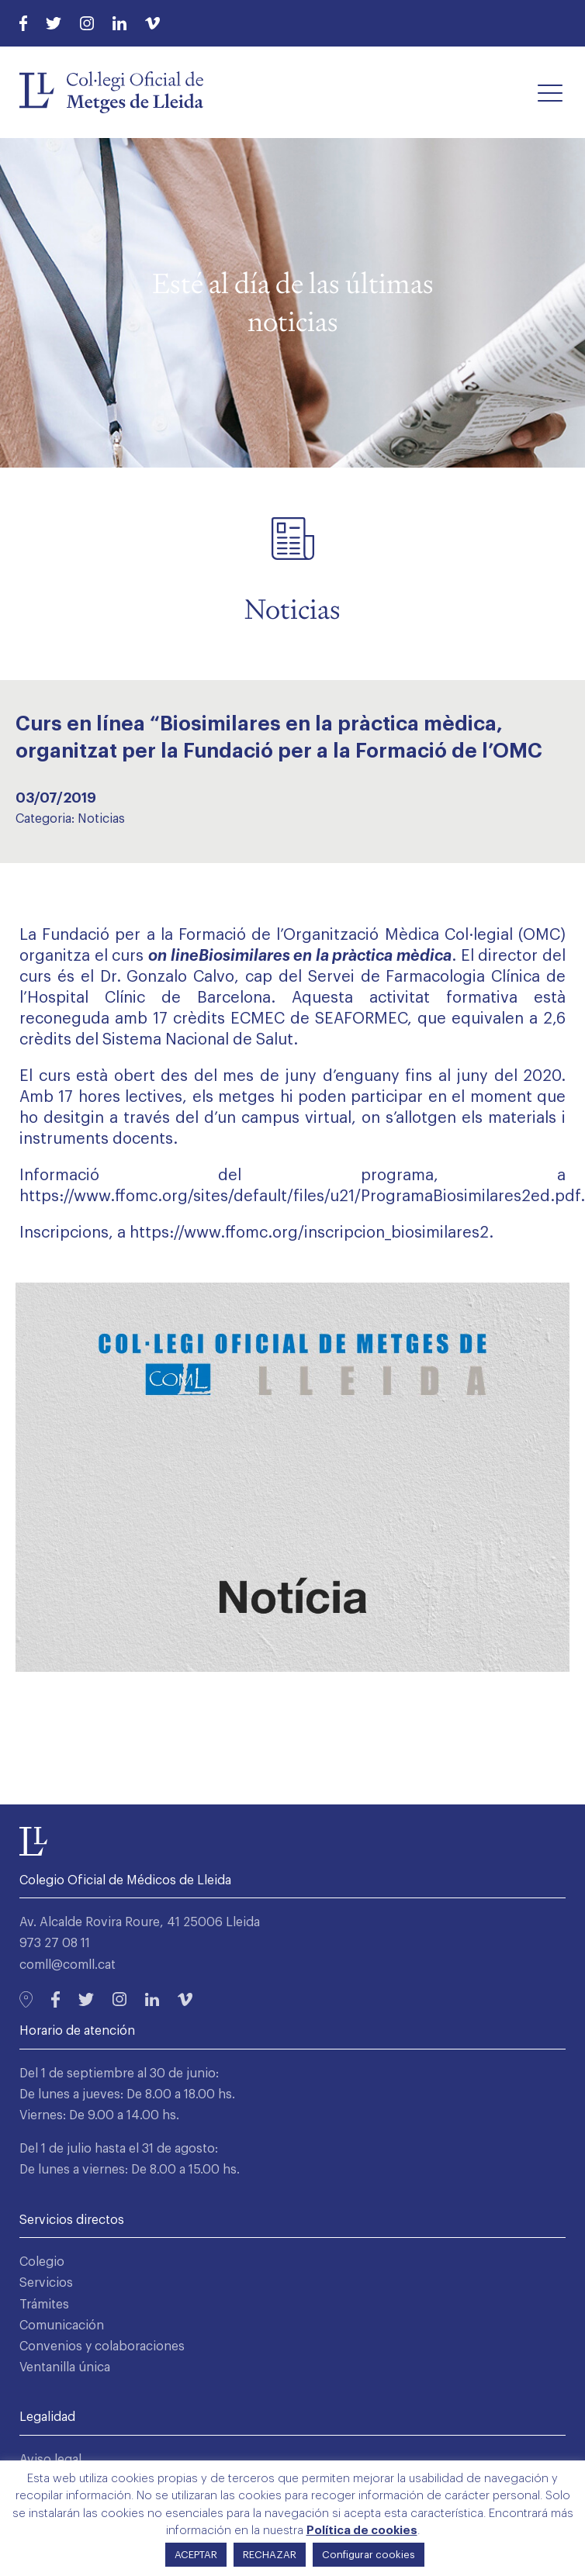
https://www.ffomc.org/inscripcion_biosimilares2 (309, 1233)
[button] (550, 92)
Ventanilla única (64, 2367)
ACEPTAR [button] (196, 2555)
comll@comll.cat (67, 1965)
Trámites (44, 2304)
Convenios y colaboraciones (102, 2346)
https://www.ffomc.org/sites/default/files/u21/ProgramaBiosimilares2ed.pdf (299, 1196)
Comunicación (61, 2325)
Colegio (41, 2262)
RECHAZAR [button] (269, 2555)
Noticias (101, 819)
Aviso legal (50, 2459)
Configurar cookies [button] (368, 2555)
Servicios (46, 2283)
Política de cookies (361, 2530)
